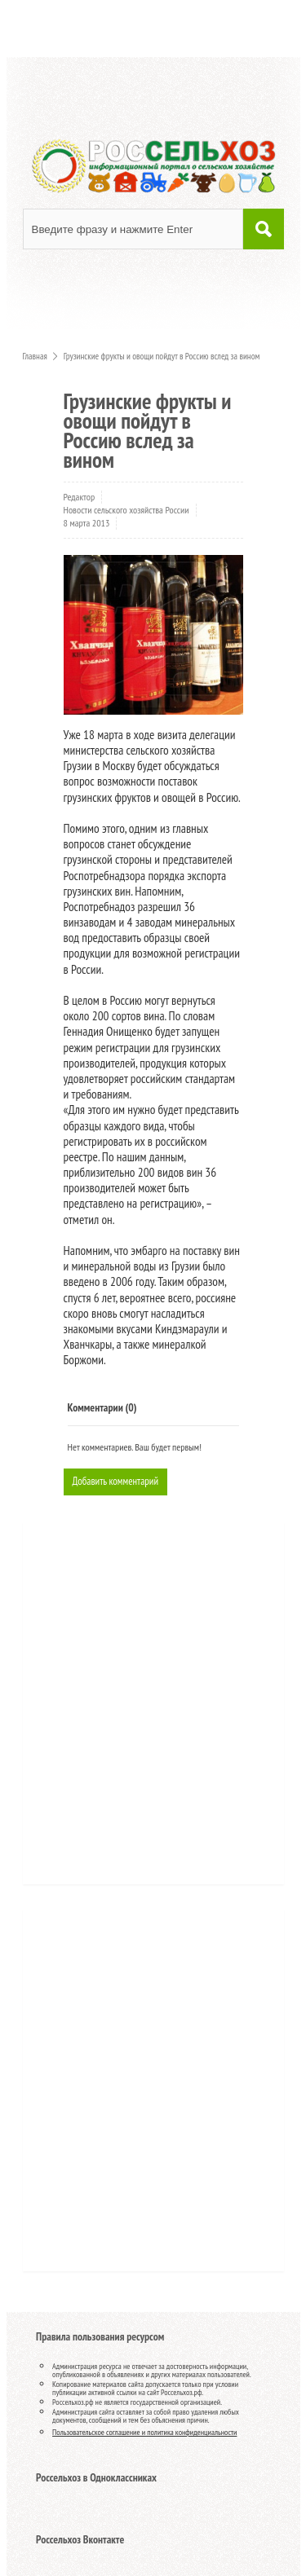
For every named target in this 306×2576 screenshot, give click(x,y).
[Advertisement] (133, 1709)
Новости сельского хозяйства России (126, 510)
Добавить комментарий (116, 1481)
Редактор (79, 497)
